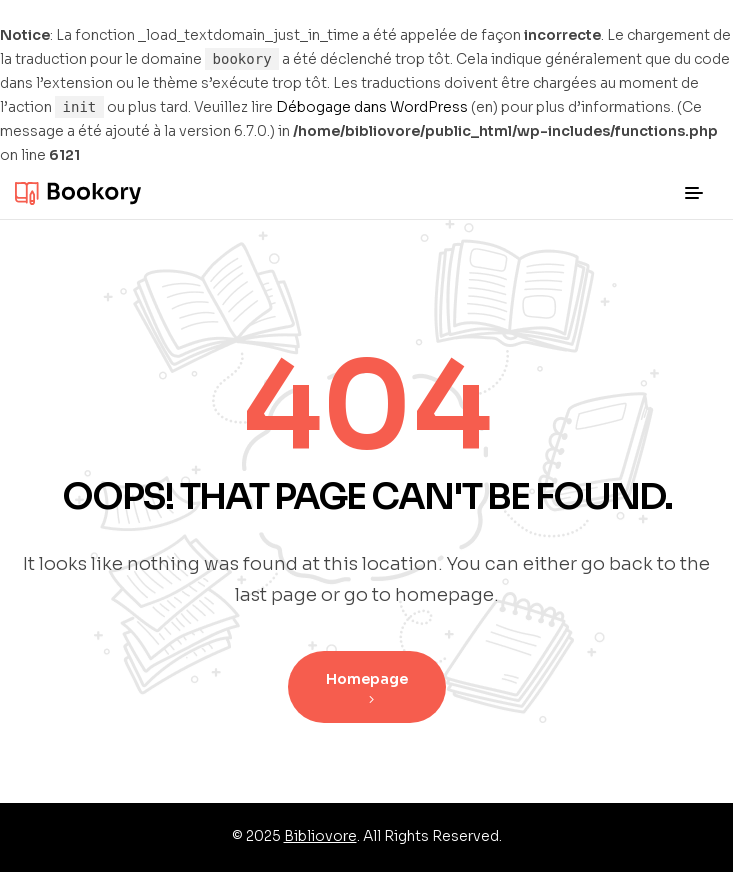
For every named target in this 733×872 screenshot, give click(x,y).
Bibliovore (320, 836)
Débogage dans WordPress (372, 107)
